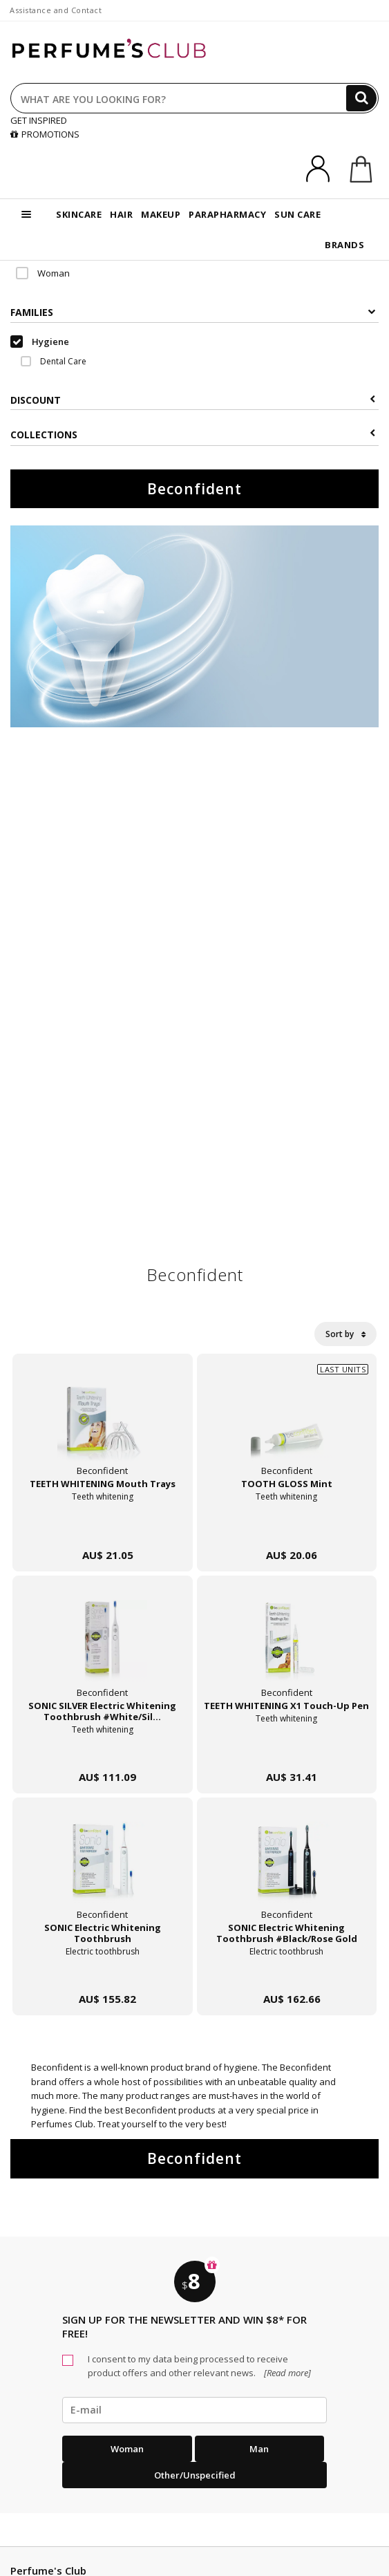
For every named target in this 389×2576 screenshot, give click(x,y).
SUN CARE (297, 214)
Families (192, 312)
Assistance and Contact (56, 10)
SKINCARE (79, 214)
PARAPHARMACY (227, 214)
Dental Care (53, 361)
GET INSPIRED (38, 120)
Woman (43, 273)
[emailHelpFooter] (194, 2410)
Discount (192, 400)
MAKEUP (160, 214)
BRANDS (344, 245)
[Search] (361, 98)
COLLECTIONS (192, 434)
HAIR (121, 214)
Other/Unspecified (195, 2475)
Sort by (345, 1334)
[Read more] (286, 2373)
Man (259, 2449)
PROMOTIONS (44, 134)
